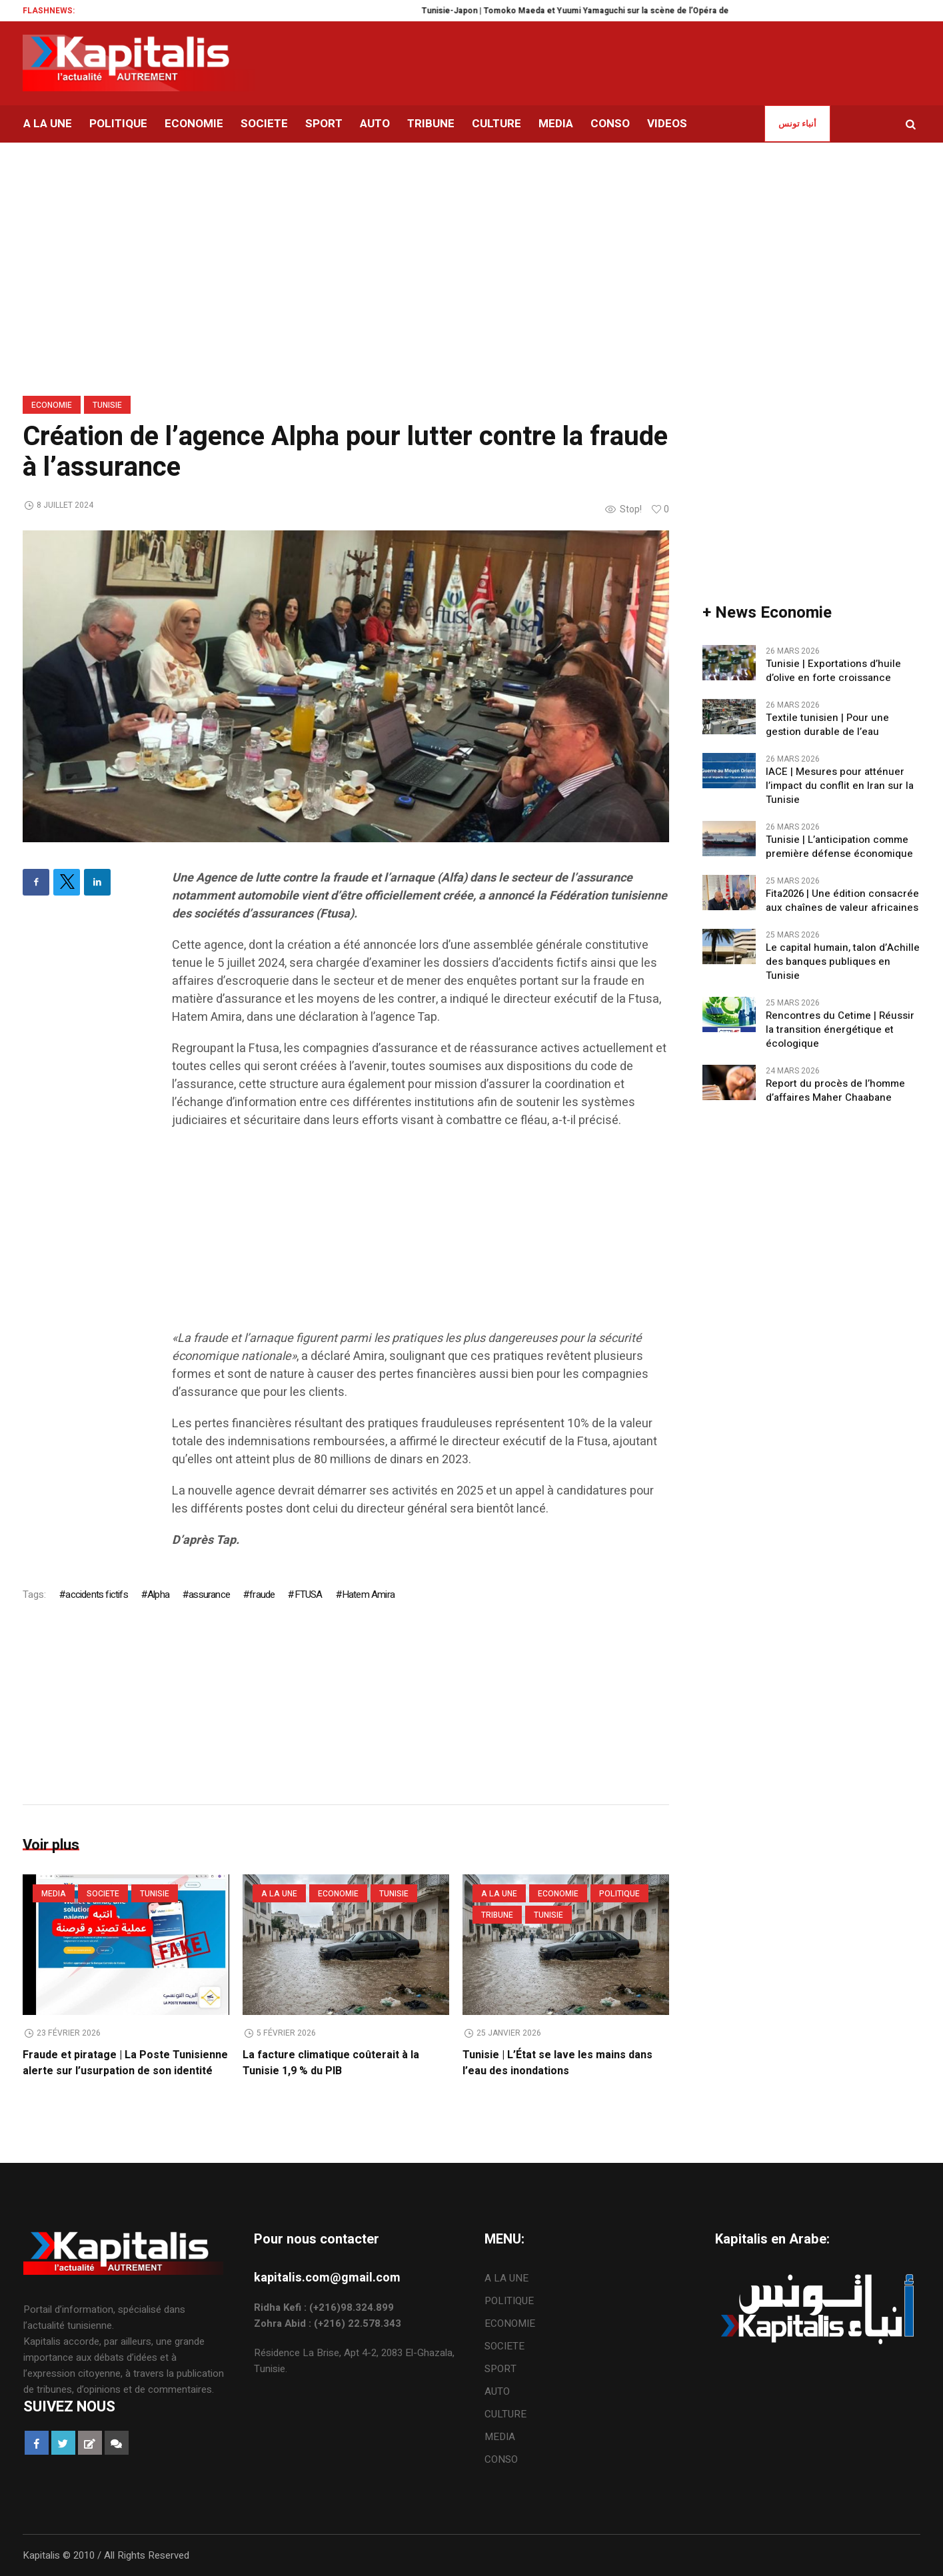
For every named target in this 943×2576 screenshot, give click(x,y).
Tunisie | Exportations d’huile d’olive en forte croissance (833, 671)
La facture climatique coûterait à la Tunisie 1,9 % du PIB (331, 2063)
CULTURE (505, 2414)
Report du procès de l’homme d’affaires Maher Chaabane (835, 1091)
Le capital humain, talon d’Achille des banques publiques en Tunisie (843, 962)
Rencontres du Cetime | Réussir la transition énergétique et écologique (840, 1030)
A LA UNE (279, 1894)
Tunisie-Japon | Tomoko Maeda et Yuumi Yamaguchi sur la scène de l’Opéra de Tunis (606, 11)
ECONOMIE (51, 405)
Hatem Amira (368, 1594)
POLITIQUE (619, 1894)
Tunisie (107, 405)
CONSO (501, 2459)
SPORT (500, 2368)
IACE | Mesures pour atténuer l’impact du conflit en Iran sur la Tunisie (840, 786)
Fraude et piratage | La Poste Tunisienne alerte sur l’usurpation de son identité (125, 2063)
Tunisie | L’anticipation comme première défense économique (839, 847)
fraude (262, 1594)
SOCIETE (103, 1894)
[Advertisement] (420, 1236)
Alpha (158, 1594)
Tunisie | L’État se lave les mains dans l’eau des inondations (557, 2063)
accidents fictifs (96, 1594)
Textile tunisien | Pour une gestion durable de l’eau (827, 725)
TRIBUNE (497, 1915)
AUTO (497, 2391)
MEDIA (53, 1894)
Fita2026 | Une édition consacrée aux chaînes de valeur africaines (842, 901)
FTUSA (309, 1594)
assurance (209, 1594)
